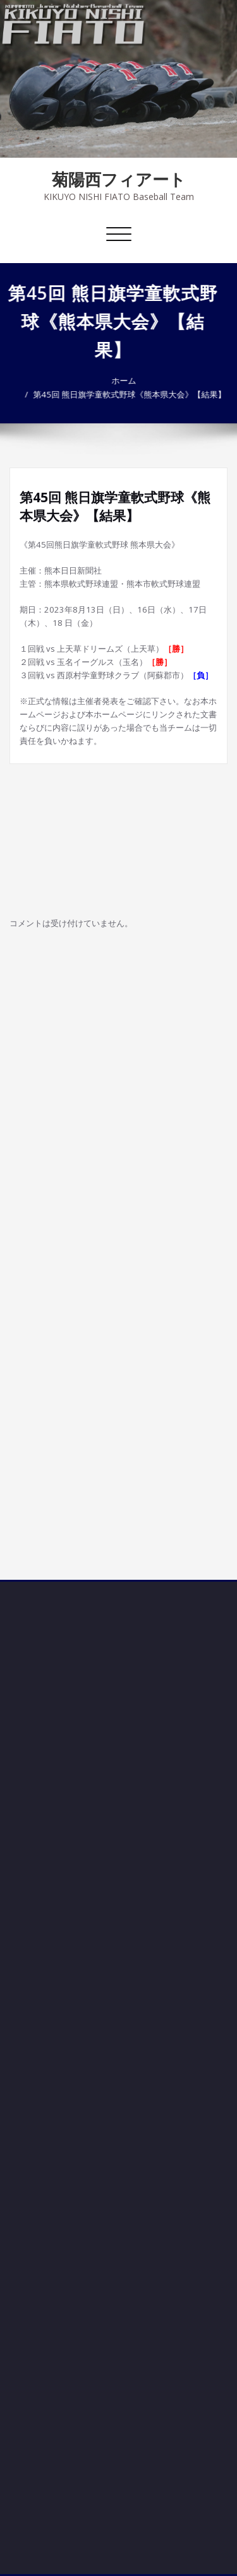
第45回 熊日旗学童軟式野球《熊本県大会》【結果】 (123, 394)
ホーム (117, 380)
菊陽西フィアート (119, 179)
